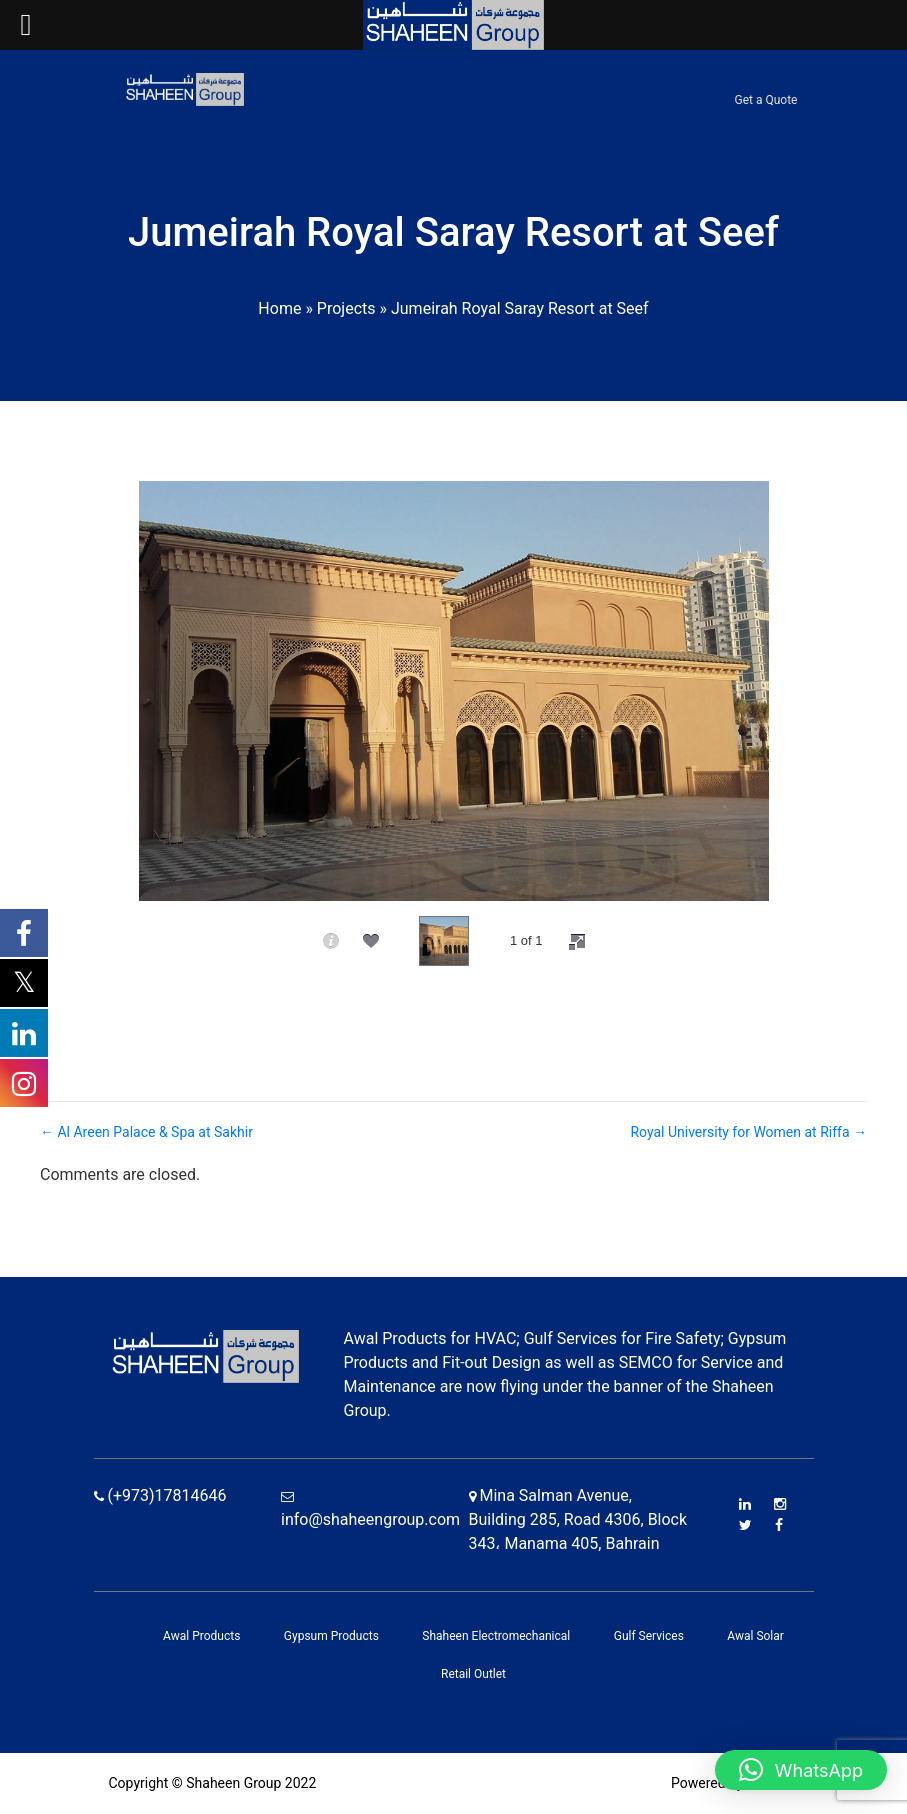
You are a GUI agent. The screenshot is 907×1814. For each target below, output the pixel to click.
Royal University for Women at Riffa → (748, 1132)
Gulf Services (649, 1636)
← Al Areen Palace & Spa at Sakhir (146, 1132)
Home (279, 308)
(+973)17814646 (160, 1495)
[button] (801, 1770)
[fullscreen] (577, 942)
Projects (346, 308)
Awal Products (201, 1636)
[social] (371, 941)
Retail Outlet (473, 1674)
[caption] (331, 941)
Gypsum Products (331, 1636)
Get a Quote (766, 100)
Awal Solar (755, 1636)
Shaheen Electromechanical (496, 1636)
